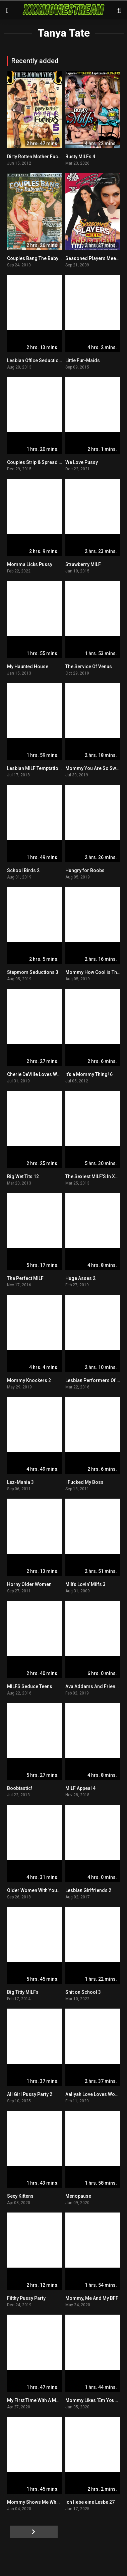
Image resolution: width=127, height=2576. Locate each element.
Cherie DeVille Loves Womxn (38, 1074)
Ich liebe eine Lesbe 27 (90, 2502)
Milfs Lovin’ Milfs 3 (85, 1584)
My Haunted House (27, 666)
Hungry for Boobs (85, 870)
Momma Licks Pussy (29, 564)
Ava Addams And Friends (93, 1686)
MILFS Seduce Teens (29, 1686)
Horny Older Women (29, 1584)
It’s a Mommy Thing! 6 (89, 1074)
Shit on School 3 (83, 1992)
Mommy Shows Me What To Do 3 (42, 2502)
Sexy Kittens (20, 2196)
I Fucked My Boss (84, 1482)
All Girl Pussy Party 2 (29, 2094)
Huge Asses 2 (80, 1278)
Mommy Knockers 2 (29, 1380)
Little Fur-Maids (82, 360)
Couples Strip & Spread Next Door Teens (50, 462)
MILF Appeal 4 (80, 1788)
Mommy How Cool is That (93, 972)
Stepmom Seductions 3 (32, 972)
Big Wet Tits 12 (23, 1176)
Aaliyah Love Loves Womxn (94, 2094)
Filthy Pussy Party (26, 2298)
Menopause (78, 2196)
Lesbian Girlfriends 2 (88, 1890)
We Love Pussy (81, 462)
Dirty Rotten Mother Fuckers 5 (39, 156)
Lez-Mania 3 (20, 1482)
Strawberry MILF (83, 564)
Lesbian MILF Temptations (35, 768)
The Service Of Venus (88, 666)
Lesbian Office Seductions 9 (37, 360)
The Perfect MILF (25, 1278)
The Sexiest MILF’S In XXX (93, 1176)
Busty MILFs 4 (80, 156)
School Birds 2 (23, 870)
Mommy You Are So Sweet (94, 768)
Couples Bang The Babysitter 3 (40, 258)
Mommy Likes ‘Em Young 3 (94, 2400)
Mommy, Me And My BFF (91, 2298)
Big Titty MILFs (23, 1992)
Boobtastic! (19, 1788)
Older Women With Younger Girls (43, 1890)
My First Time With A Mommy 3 (40, 2400)
